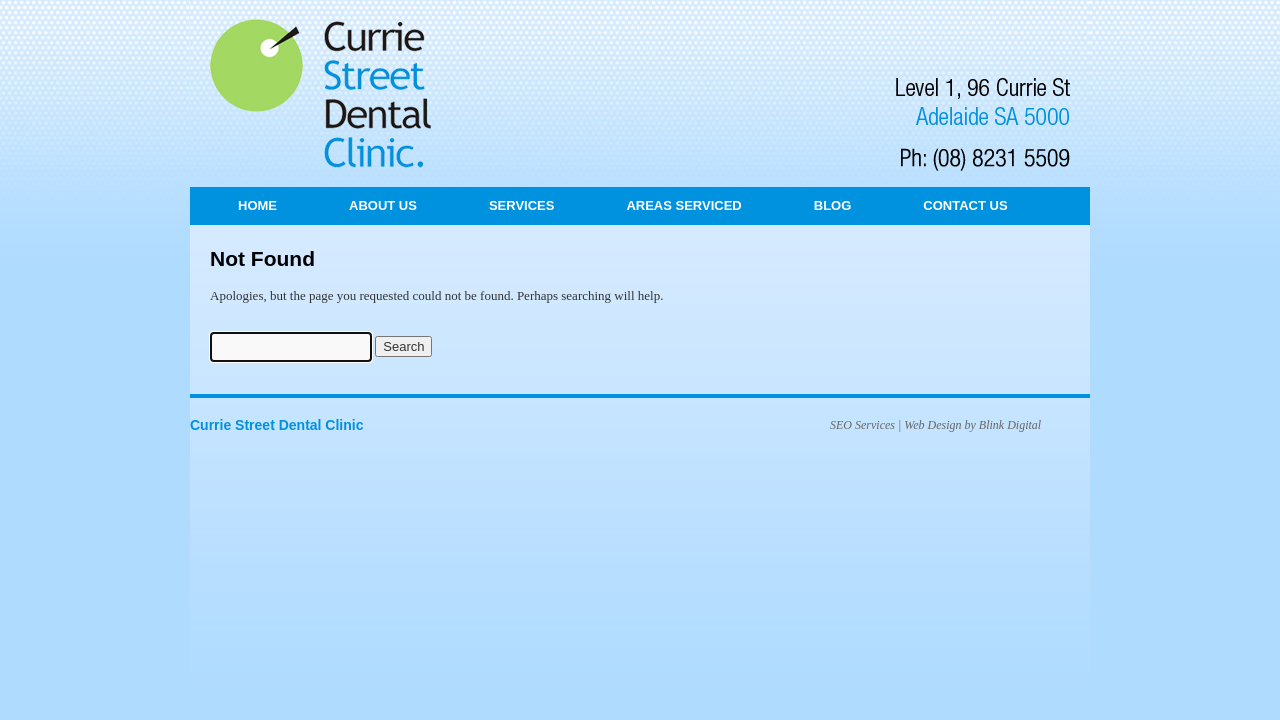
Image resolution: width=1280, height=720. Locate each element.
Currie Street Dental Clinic (277, 425)
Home (257, 205)
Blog (833, 205)
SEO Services (862, 425)
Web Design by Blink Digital (972, 425)
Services (522, 205)
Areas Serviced (683, 205)
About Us (383, 205)
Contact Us (965, 205)
